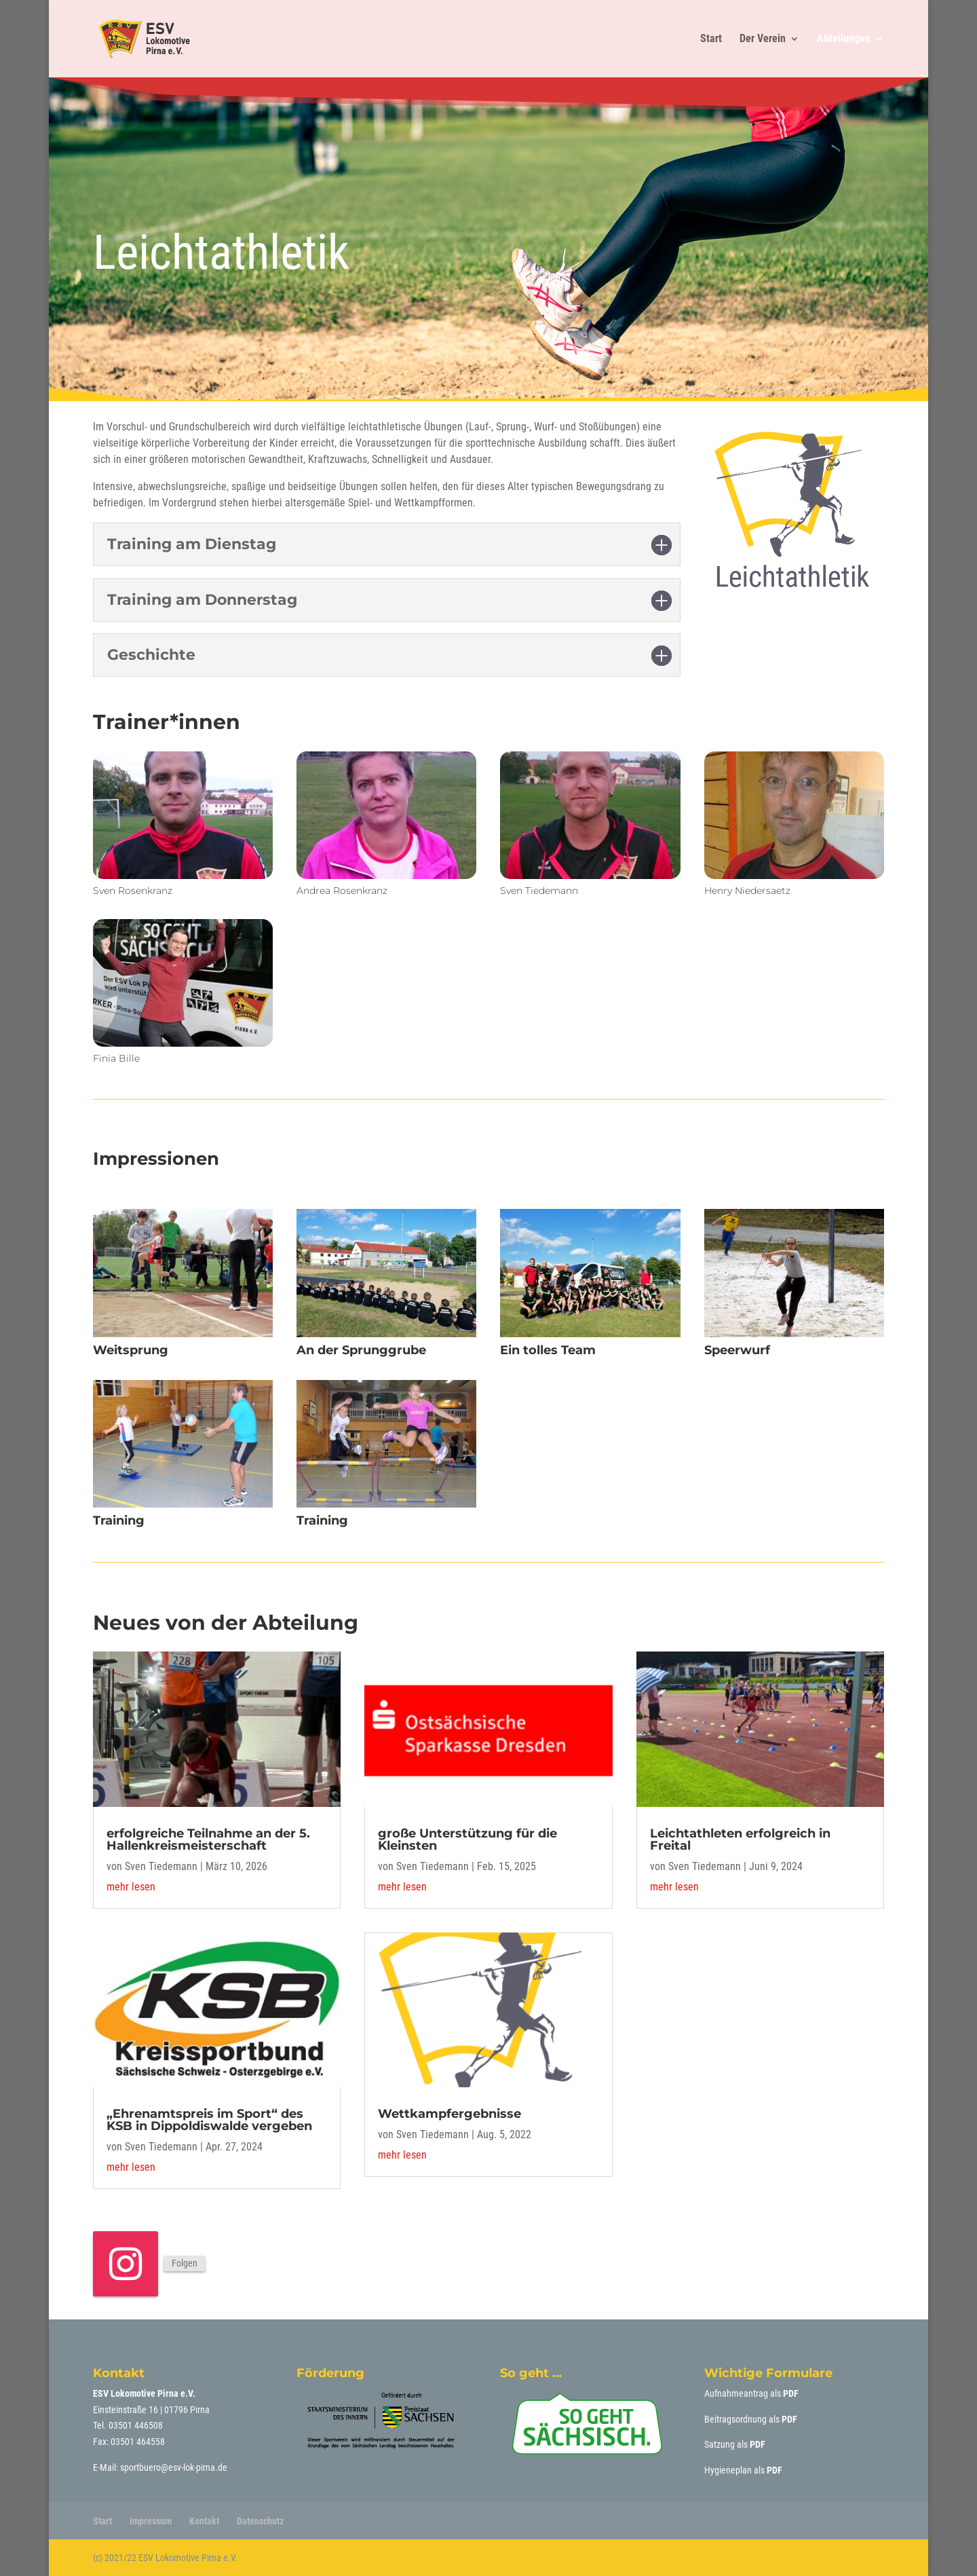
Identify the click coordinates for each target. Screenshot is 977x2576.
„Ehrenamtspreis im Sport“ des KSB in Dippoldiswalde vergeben (209, 2119)
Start (711, 39)
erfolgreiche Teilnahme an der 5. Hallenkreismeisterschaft (208, 1839)
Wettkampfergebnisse (449, 2113)
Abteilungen (843, 39)
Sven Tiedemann (161, 1866)
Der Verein (763, 39)
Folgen (184, 2263)
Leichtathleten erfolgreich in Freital (740, 1839)
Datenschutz (260, 2521)
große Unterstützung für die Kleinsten (467, 1839)
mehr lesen (131, 1886)
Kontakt (204, 2521)
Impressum (151, 2521)
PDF (791, 2393)
